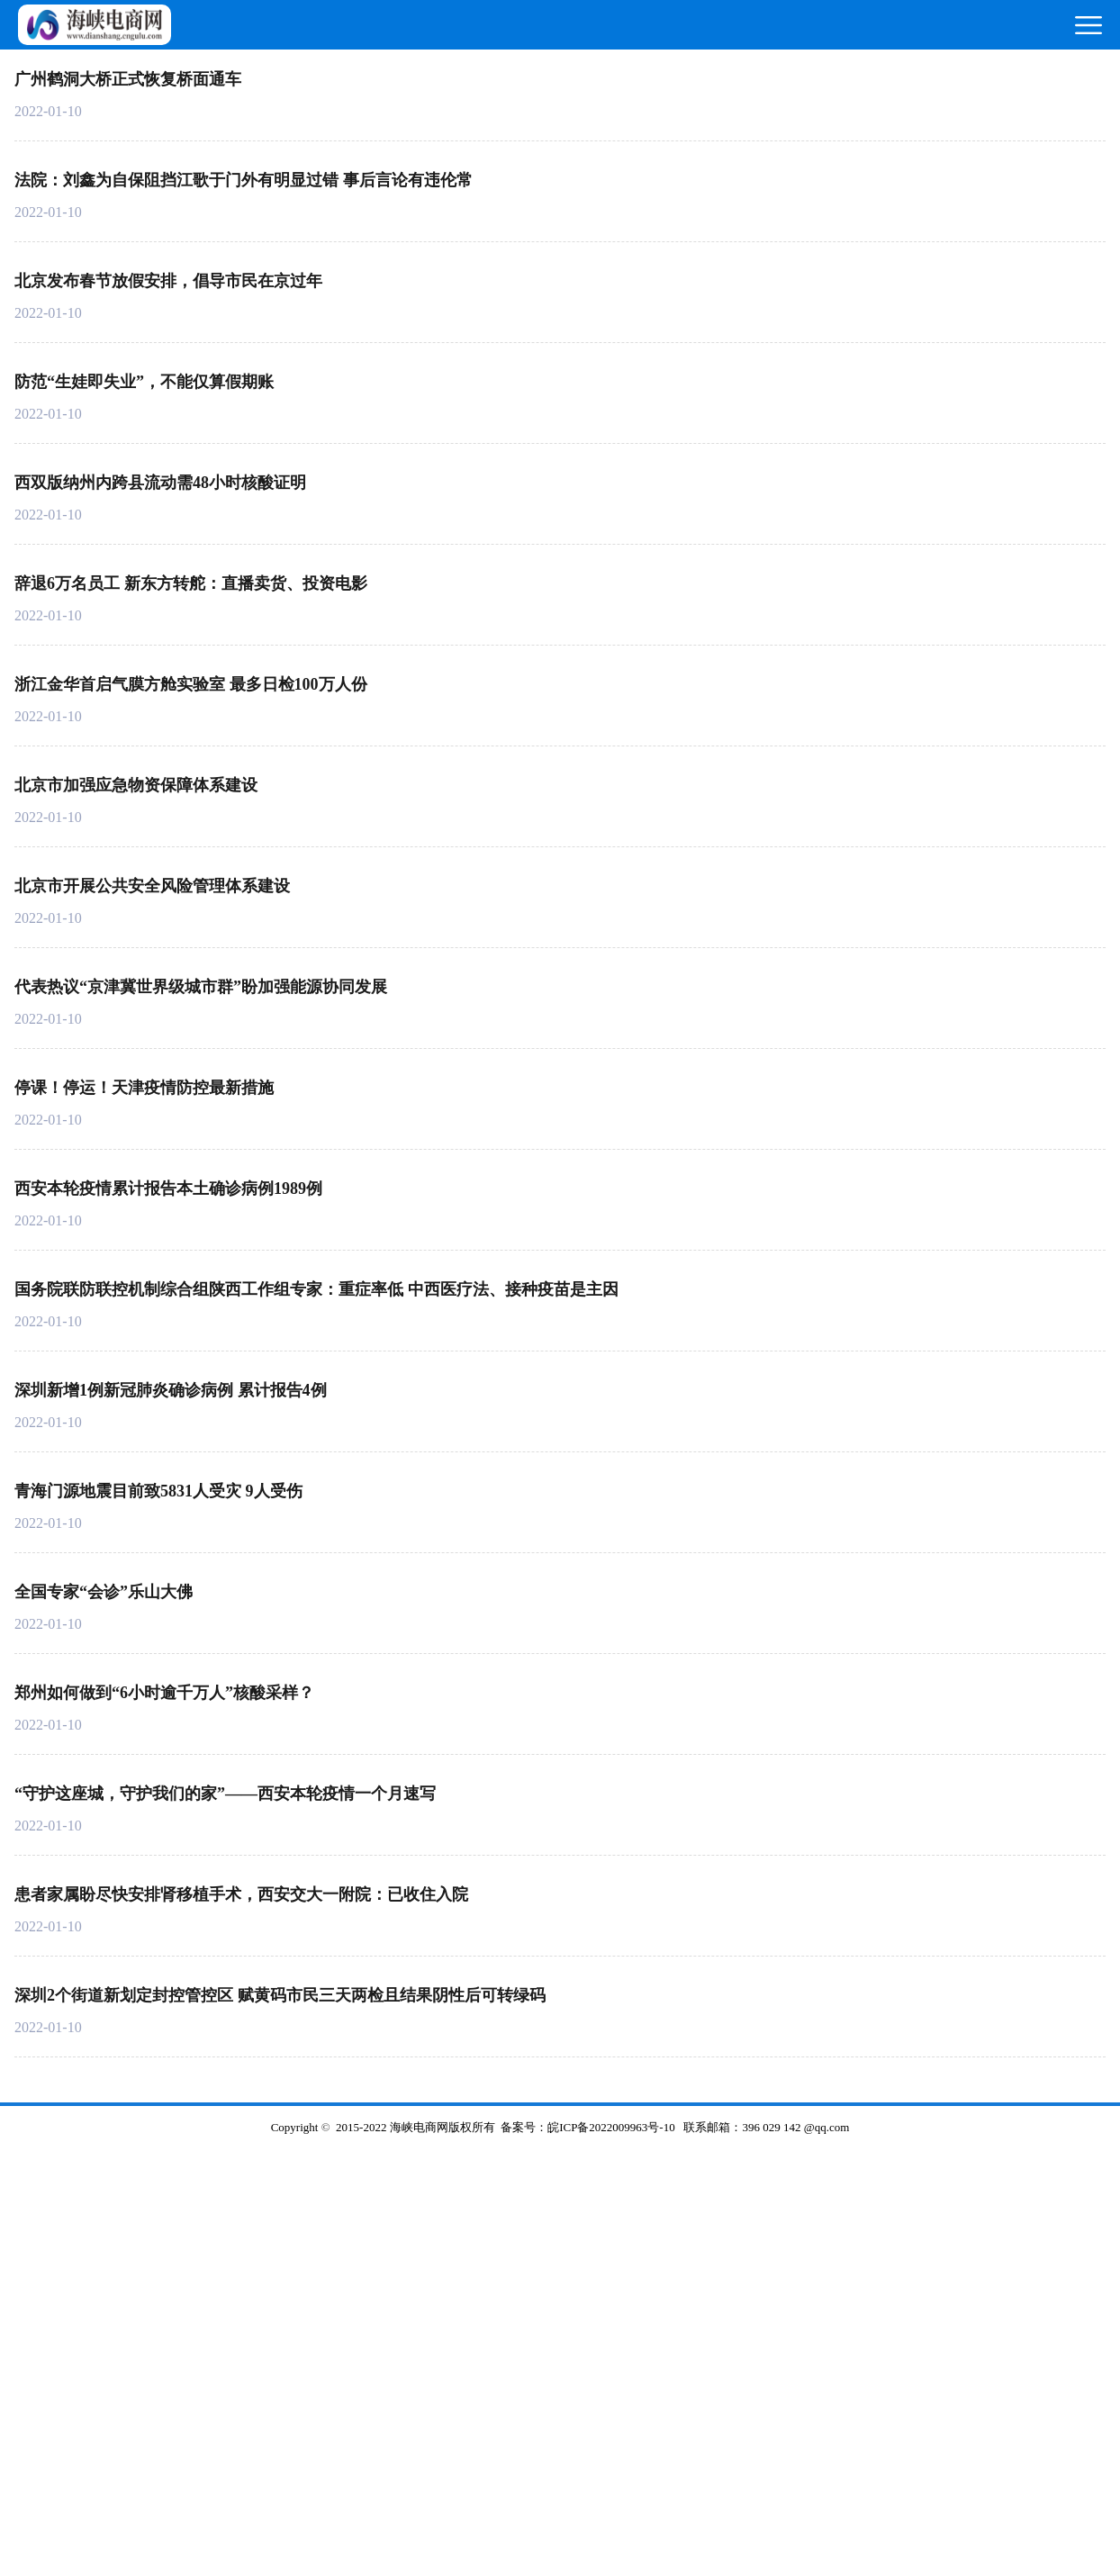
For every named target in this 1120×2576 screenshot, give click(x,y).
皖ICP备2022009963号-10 (611, 2127)
